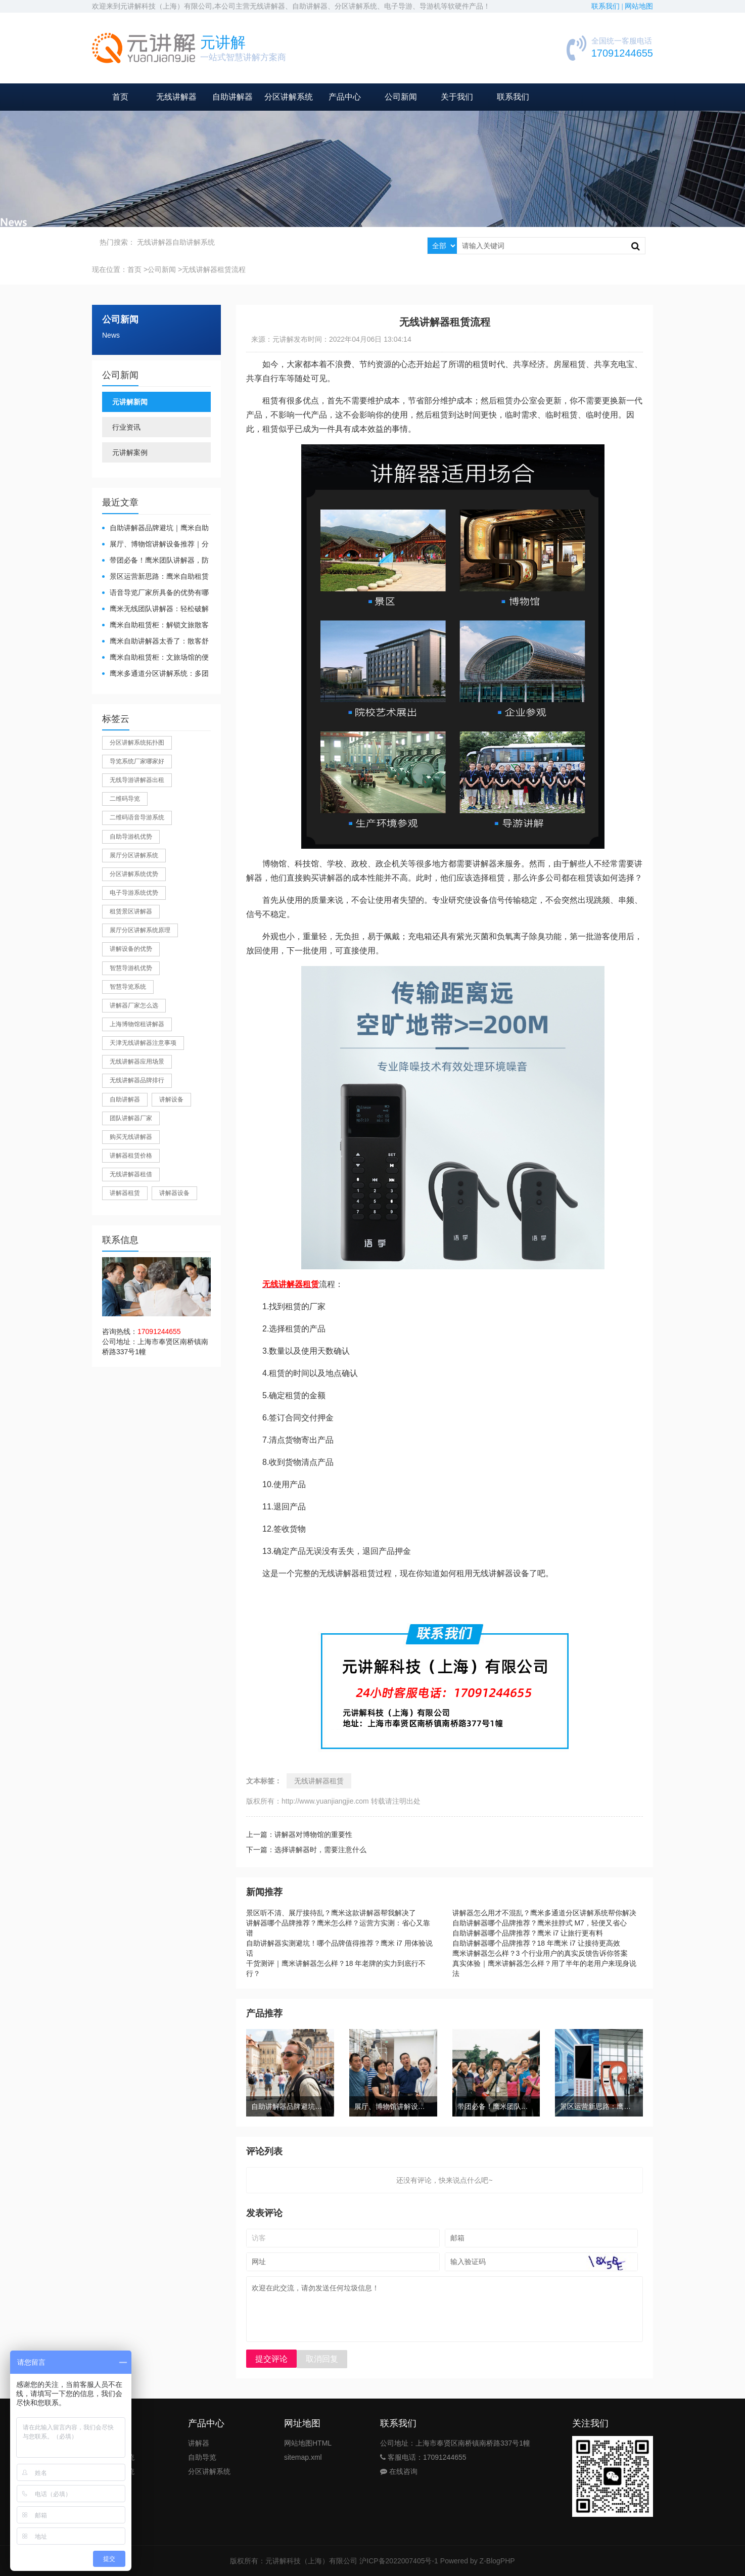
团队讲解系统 (113, 2457)
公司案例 (106, 2500)
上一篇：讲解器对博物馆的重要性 (299, 1834)
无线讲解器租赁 (319, 1781)
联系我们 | (608, 6)
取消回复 (322, 2359)
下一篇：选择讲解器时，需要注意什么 (306, 1850)
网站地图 (639, 6)
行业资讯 (126, 427)
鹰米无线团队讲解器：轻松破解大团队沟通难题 (155, 609)
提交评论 (271, 2359)
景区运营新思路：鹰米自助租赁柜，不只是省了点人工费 (155, 577)
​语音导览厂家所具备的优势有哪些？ (155, 593)
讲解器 (198, 2443)
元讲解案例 (130, 452)
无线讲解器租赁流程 (214, 269)
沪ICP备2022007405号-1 (398, 2561)
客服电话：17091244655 (423, 2457)
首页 (120, 97)
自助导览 (202, 2457)
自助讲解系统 (193, 242)
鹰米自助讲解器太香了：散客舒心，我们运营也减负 (155, 642)
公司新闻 (401, 97)
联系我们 (513, 97)
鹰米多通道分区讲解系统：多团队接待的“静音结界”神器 (155, 674)
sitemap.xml (303, 2457)
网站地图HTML (308, 2443)
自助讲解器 (232, 97)
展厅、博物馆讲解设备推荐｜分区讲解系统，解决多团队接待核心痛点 (155, 544)
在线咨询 (398, 2471)
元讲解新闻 (130, 402)
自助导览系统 (113, 2471)
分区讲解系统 (288, 97)
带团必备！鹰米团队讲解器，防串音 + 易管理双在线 (155, 561)
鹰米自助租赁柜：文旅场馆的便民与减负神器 (155, 658)
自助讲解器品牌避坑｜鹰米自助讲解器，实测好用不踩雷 (155, 528)
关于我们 (457, 97)
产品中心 (345, 97)
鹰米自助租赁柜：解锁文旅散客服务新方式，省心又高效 (155, 625)
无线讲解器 (176, 97)
